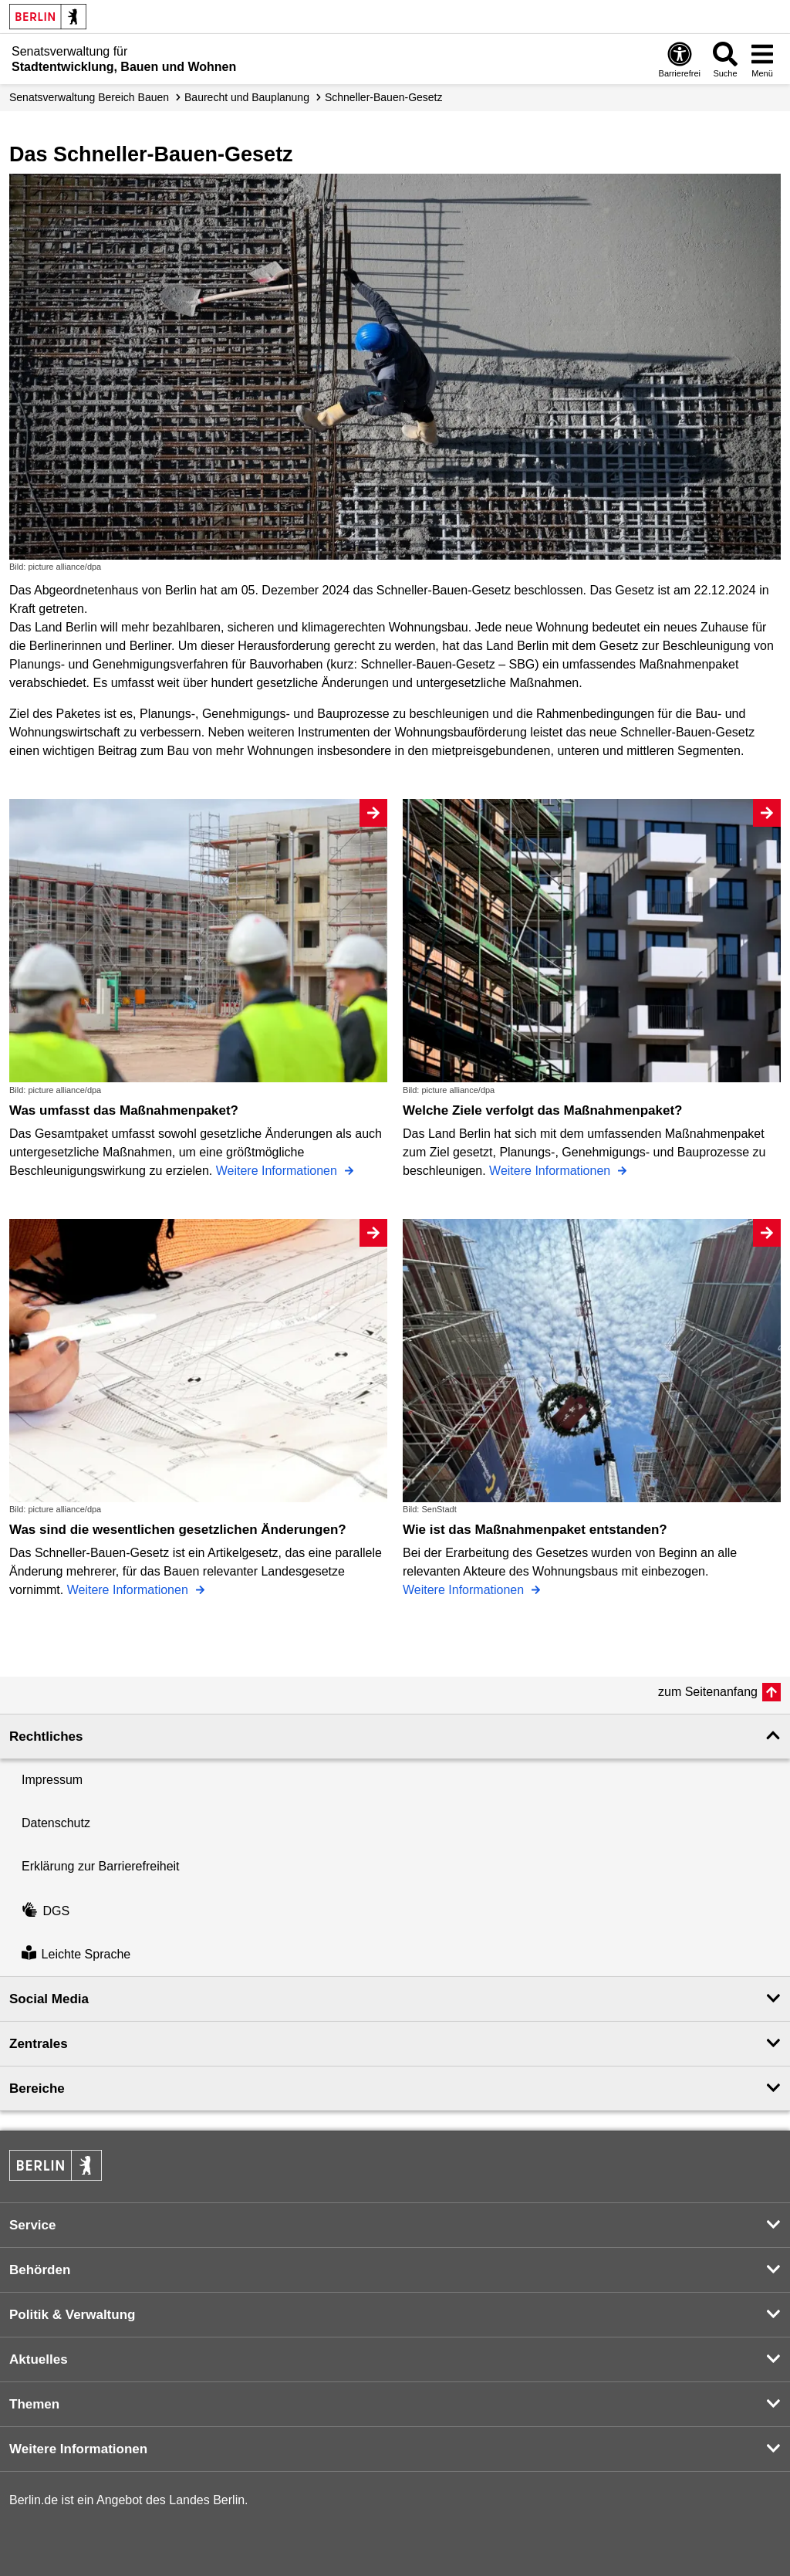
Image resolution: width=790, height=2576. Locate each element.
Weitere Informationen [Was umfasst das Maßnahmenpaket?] (278, 1170)
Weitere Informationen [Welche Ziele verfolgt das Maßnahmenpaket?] (551, 1170)
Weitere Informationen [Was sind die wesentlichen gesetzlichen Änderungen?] (129, 1589)
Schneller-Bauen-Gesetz (384, 97)
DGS (45, 1911)
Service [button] (32, 2225)
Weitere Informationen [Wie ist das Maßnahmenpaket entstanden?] (465, 1589)
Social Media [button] (49, 1999)
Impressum (52, 1779)
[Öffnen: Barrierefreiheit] (680, 59)
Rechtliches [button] (46, 1736)
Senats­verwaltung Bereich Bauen (89, 97)
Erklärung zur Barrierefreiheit (101, 1866)
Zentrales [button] (38, 2043)
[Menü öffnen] (762, 59)
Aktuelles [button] (38, 2359)
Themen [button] (34, 2404)
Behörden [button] (39, 2270)
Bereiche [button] (37, 2088)
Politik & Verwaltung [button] (72, 2314)
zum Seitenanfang (708, 1691)
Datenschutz (56, 1823)
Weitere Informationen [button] (78, 2449)
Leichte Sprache (76, 1955)
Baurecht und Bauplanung (246, 97)
